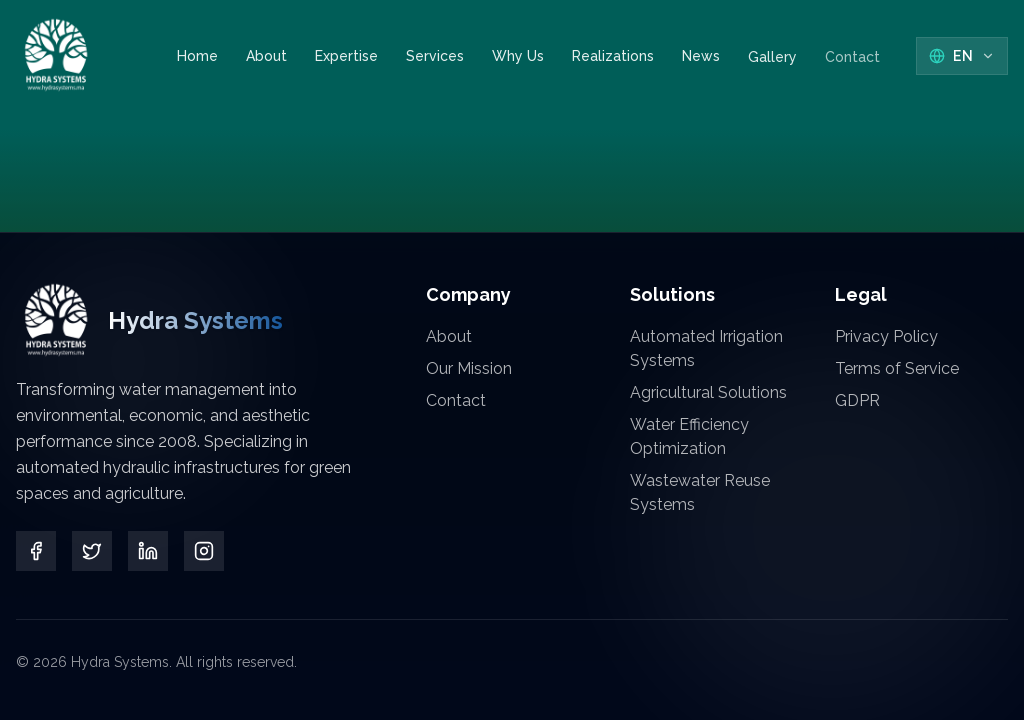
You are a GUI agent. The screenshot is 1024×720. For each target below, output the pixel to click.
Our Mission (469, 368)
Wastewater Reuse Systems (700, 492)
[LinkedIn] (148, 551)
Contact (852, 37)
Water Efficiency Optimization (689, 436)
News (701, 58)
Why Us (518, 56)
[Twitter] (92, 551)
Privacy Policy (886, 336)
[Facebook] (36, 551)
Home (197, 56)
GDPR (857, 400)
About (266, 56)
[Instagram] (204, 551)
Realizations (613, 56)
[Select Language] (962, 56)
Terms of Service (897, 368)
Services (435, 56)
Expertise (346, 56)
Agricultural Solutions (708, 392)
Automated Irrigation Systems (706, 348)
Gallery (772, 56)
